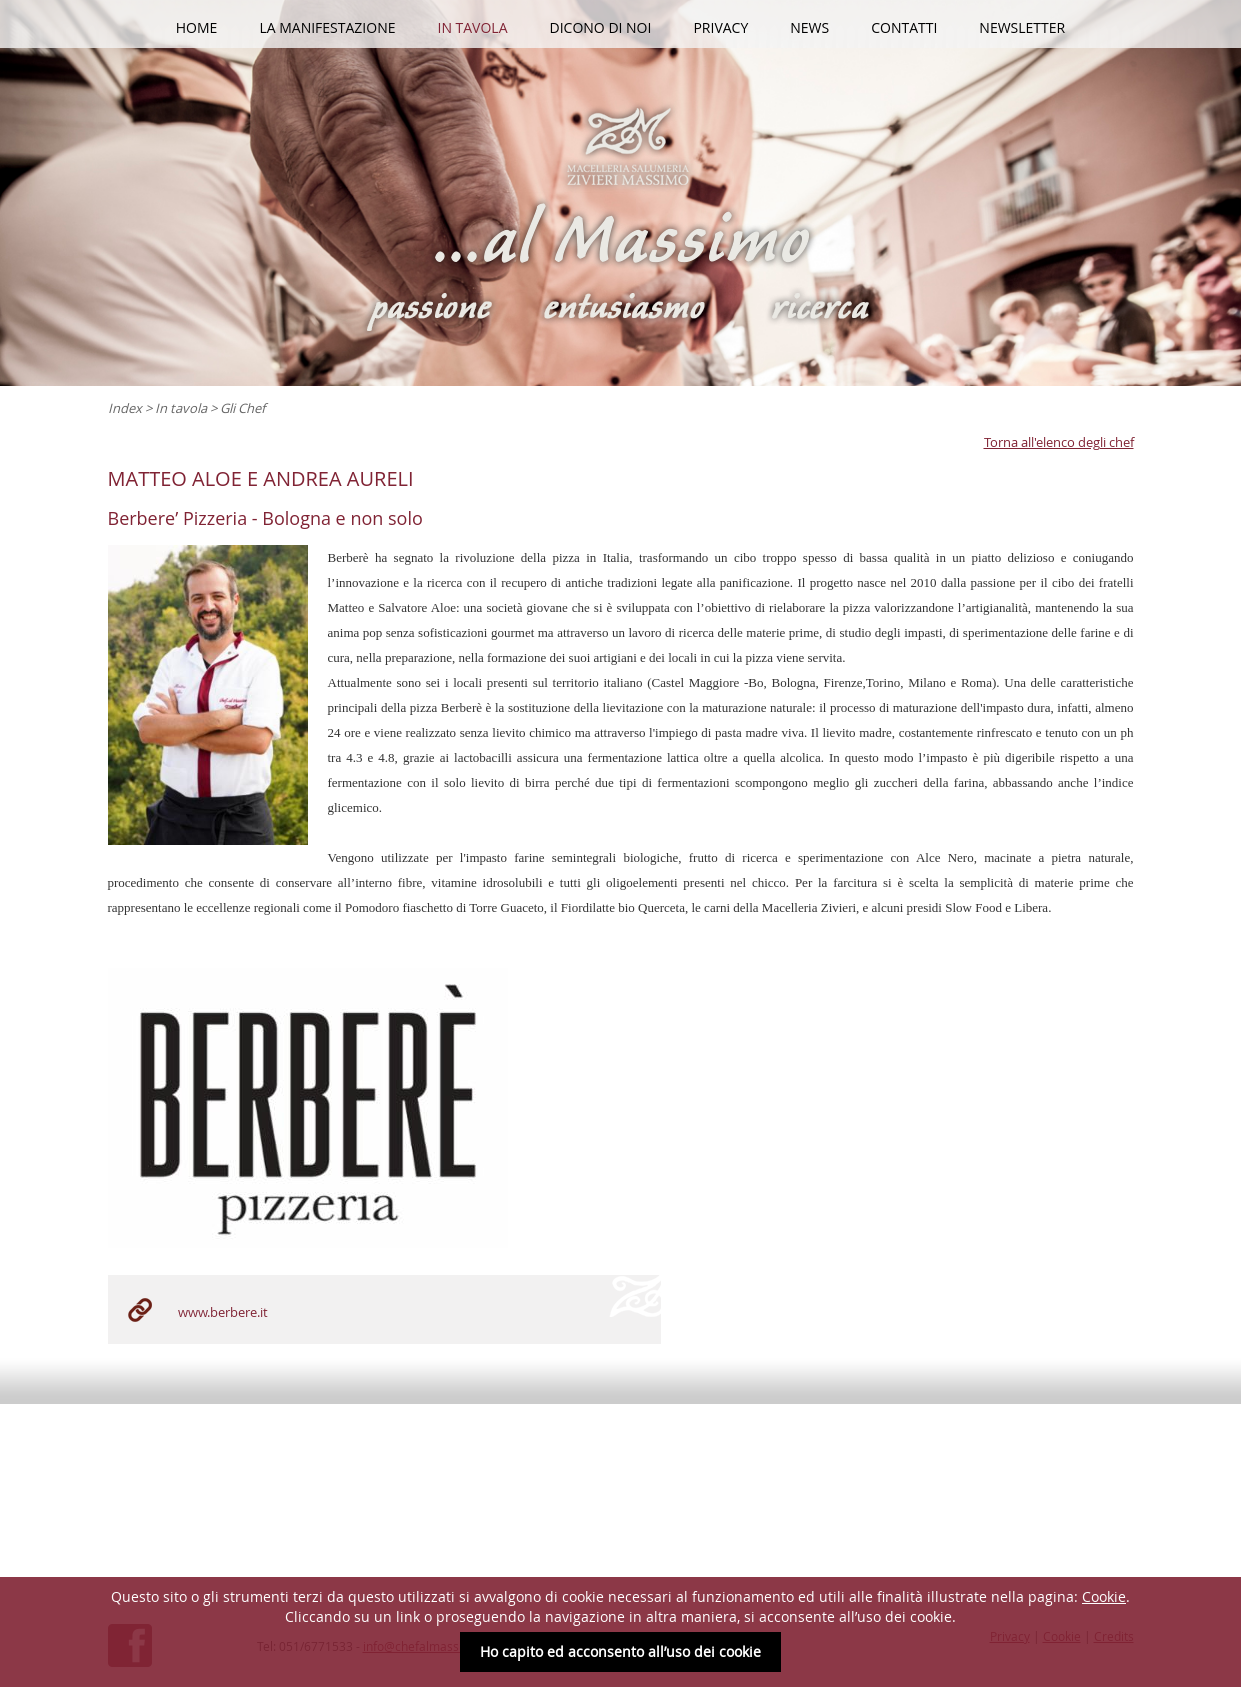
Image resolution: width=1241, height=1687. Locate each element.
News (809, 27)
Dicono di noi (601, 27)
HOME (197, 27)
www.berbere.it (223, 1312)
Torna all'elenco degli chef (1059, 442)
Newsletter (1022, 27)
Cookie (1104, 1596)
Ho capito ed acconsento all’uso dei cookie (620, 1651)
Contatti (904, 27)
